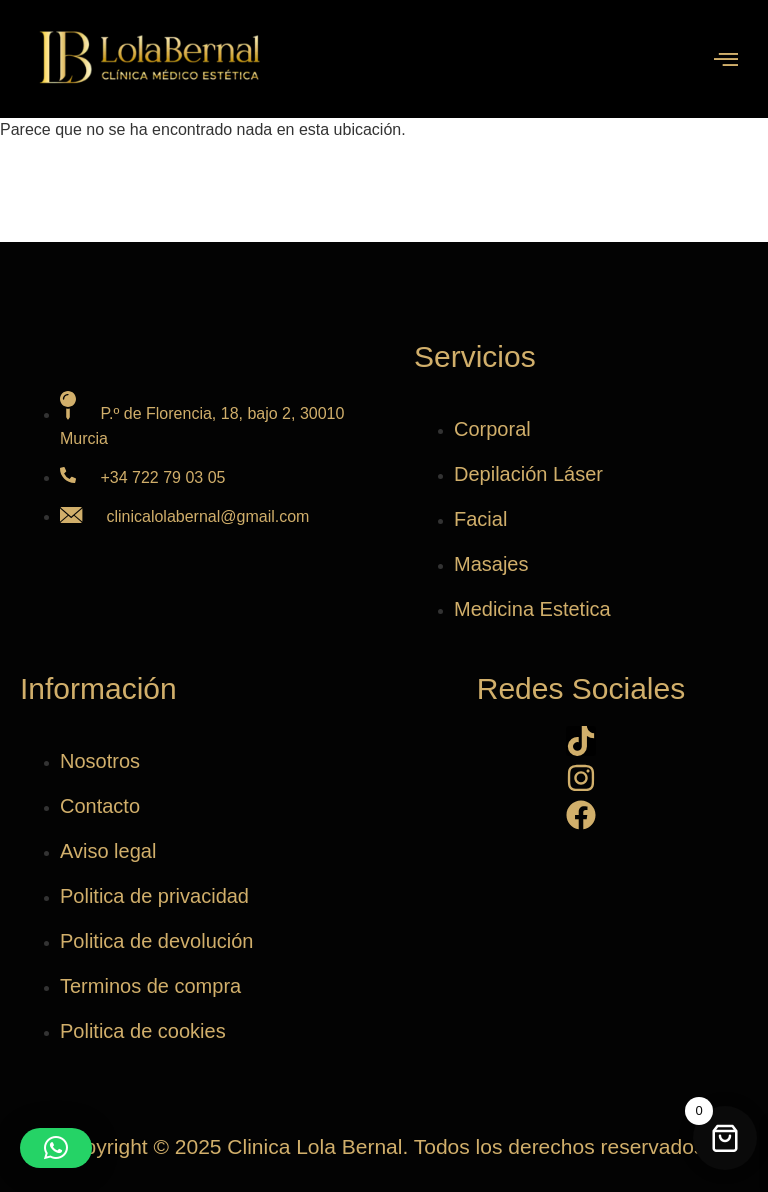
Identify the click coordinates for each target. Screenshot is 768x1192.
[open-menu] (726, 61)
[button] (56, 1148)
